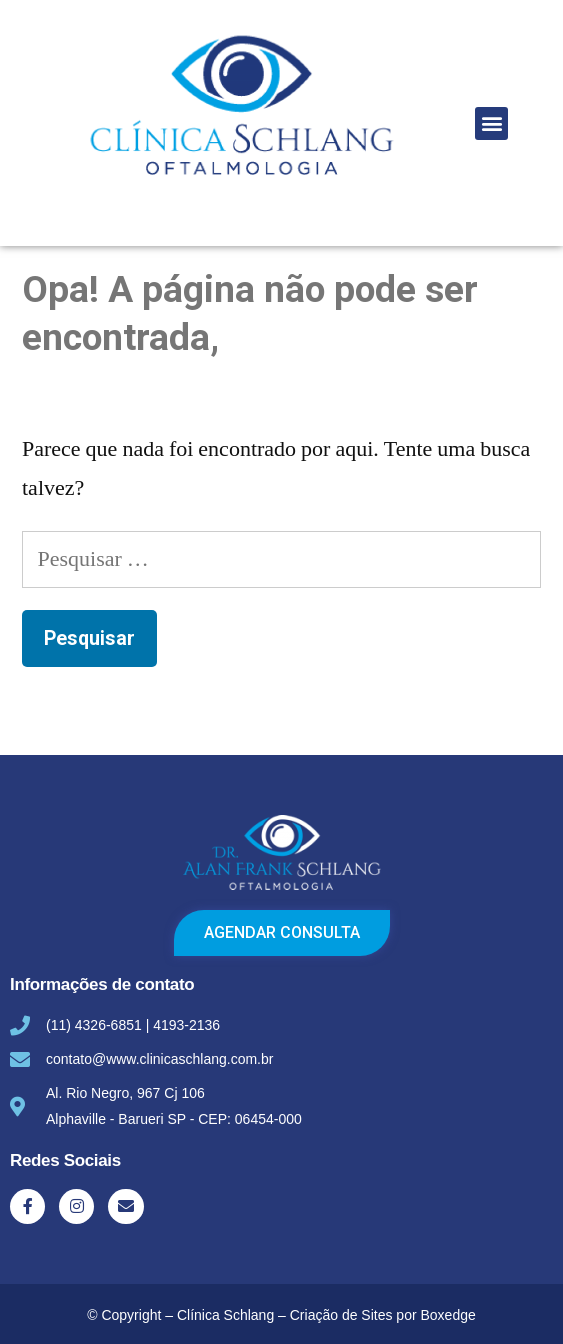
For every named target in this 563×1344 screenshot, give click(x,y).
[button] (491, 123)
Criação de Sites (341, 1315)
